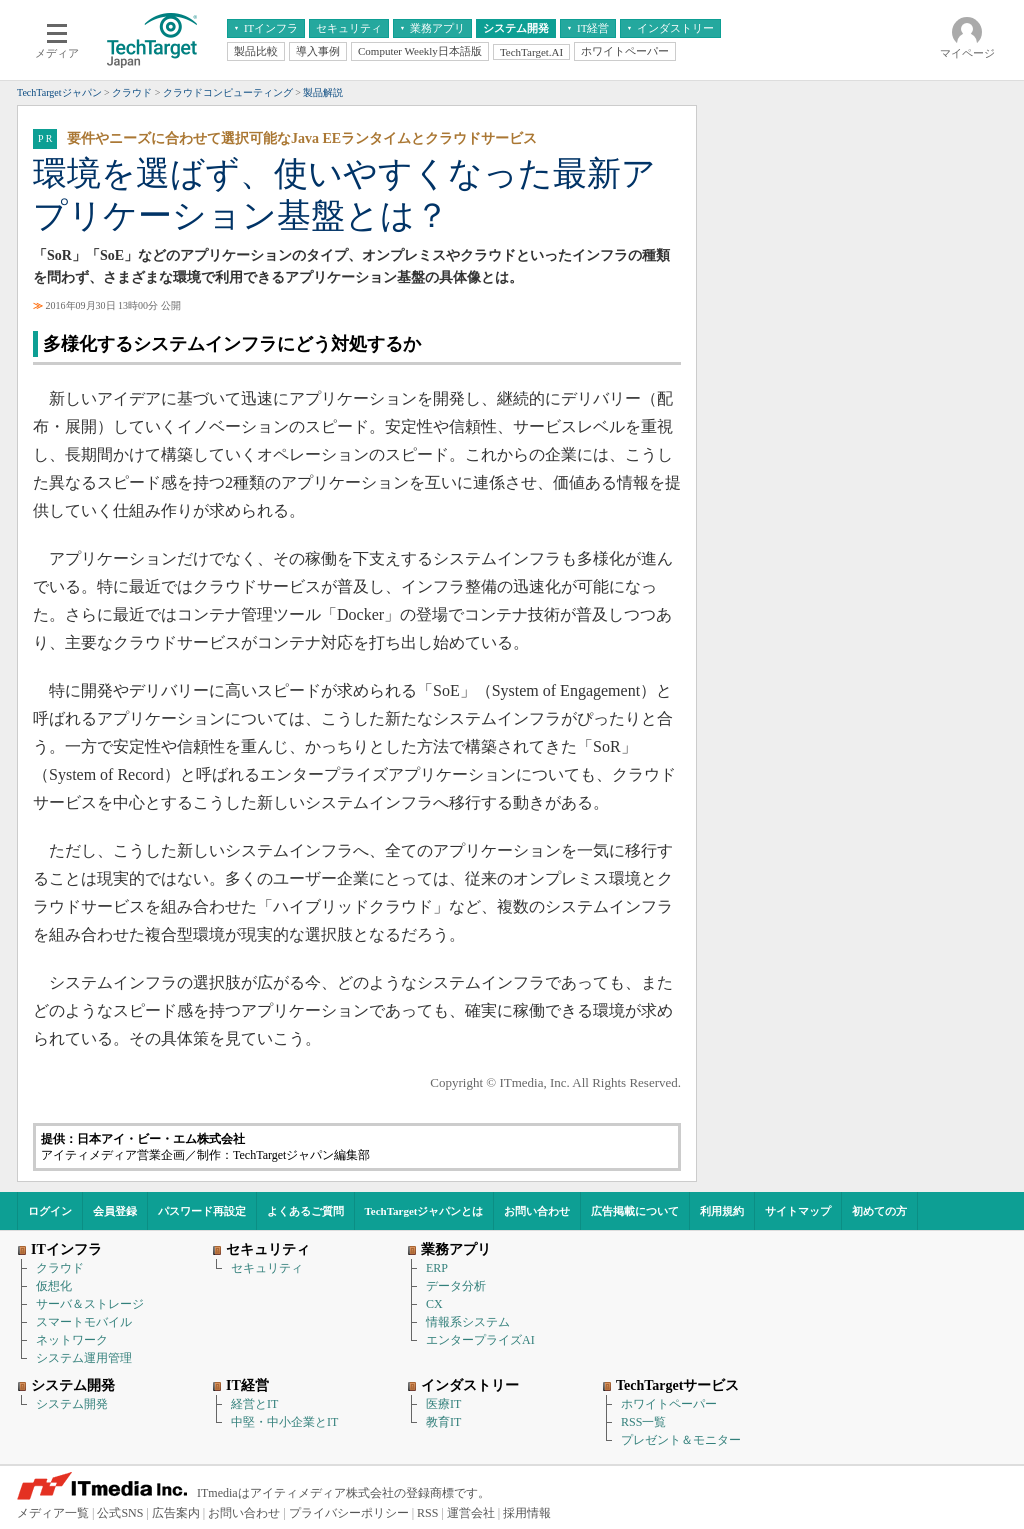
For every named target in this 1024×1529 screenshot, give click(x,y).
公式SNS (120, 1513)
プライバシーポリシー (349, 1513)
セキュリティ (267, 1268)
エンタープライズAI (480, 1340)
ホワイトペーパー (669, 1404)
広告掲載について (635, 1211)
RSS (427, 1513)
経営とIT (254, 1404)
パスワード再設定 (202, 1211)
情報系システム (468, 1322)
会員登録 (115, 1211)
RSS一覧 (643, 1422)
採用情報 (527, 1513)
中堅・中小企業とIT (284, 1422)
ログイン (50, 1211)
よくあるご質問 (305, 1211)
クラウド (60, 1268)
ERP (437, 1268)
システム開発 (72, 1404)
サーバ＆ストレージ (90, 1304)
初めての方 (879, 1211)
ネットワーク (72, 1340)
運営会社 (471, 1513)
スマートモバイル (84, 1322)
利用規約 (722, 1211)
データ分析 (456, 1286)
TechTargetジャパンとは (424, 1211)
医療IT (443, 1404)
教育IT (443, 1422)
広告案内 (176, 1513)
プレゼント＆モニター (681, 1440)
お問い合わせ (537, 1211)
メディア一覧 (53, 1513)
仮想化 (54, 1286)
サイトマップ (798, 1211)
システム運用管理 (84, 1358)
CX (434, 1304)
